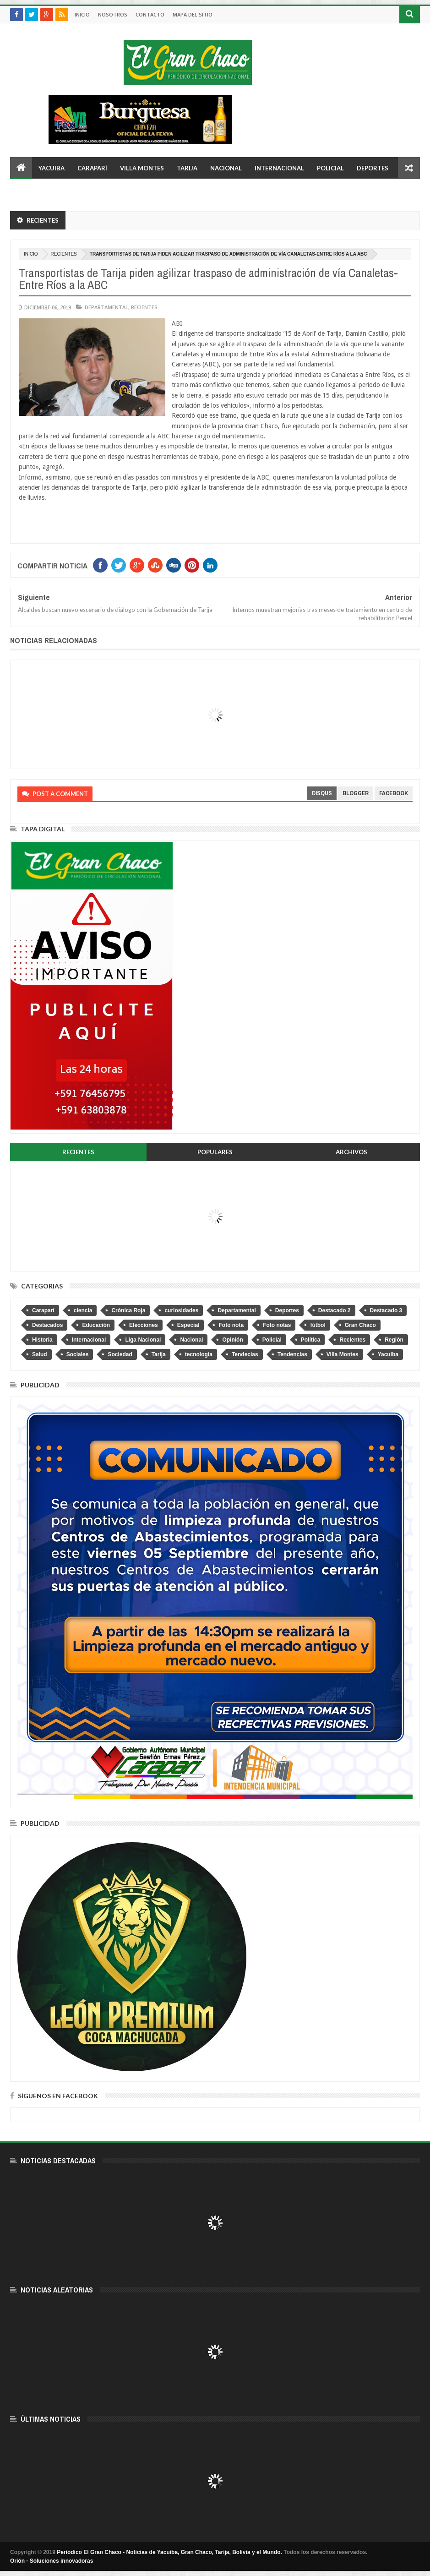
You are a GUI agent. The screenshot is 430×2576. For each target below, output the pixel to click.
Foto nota (231, 1325)
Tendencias (292, 1354)
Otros (27, 190)
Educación (96, 1325)
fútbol (317, 1325)
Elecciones (143, 1325)
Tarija (187, 168)
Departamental (106, 307)
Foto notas (277, 1325)
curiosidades (181, 1310)
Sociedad (120, 1354)
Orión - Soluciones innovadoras (51, 2561)
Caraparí (92, 168)
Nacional (226, 168)
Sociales (77, 1354)
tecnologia (198, 1354)
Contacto (150, 14)
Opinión (232, 1340)
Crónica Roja (128, 1310)
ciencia (83, 1310)
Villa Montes (142, 168)
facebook (393, 793)
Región (394, 1340)
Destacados (47, 1325)
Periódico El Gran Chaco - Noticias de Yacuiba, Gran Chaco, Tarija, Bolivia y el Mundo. (169, 2552)
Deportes (372, 168)
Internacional (279, 168)
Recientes (64, 254)
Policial (330, 168)
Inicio (82, 14)
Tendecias (245, 1354)
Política (311, 1340)
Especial (188, 1325)
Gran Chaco (360, 1325)
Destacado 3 (386, 1310)
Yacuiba (51, 168)
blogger (356, 793)
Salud (39, 1354)
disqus (322, 793)
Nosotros (112, 14)
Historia (42, 1340)
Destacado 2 (334, 1310)
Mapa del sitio (192, 14)
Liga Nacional (143, 1340)
